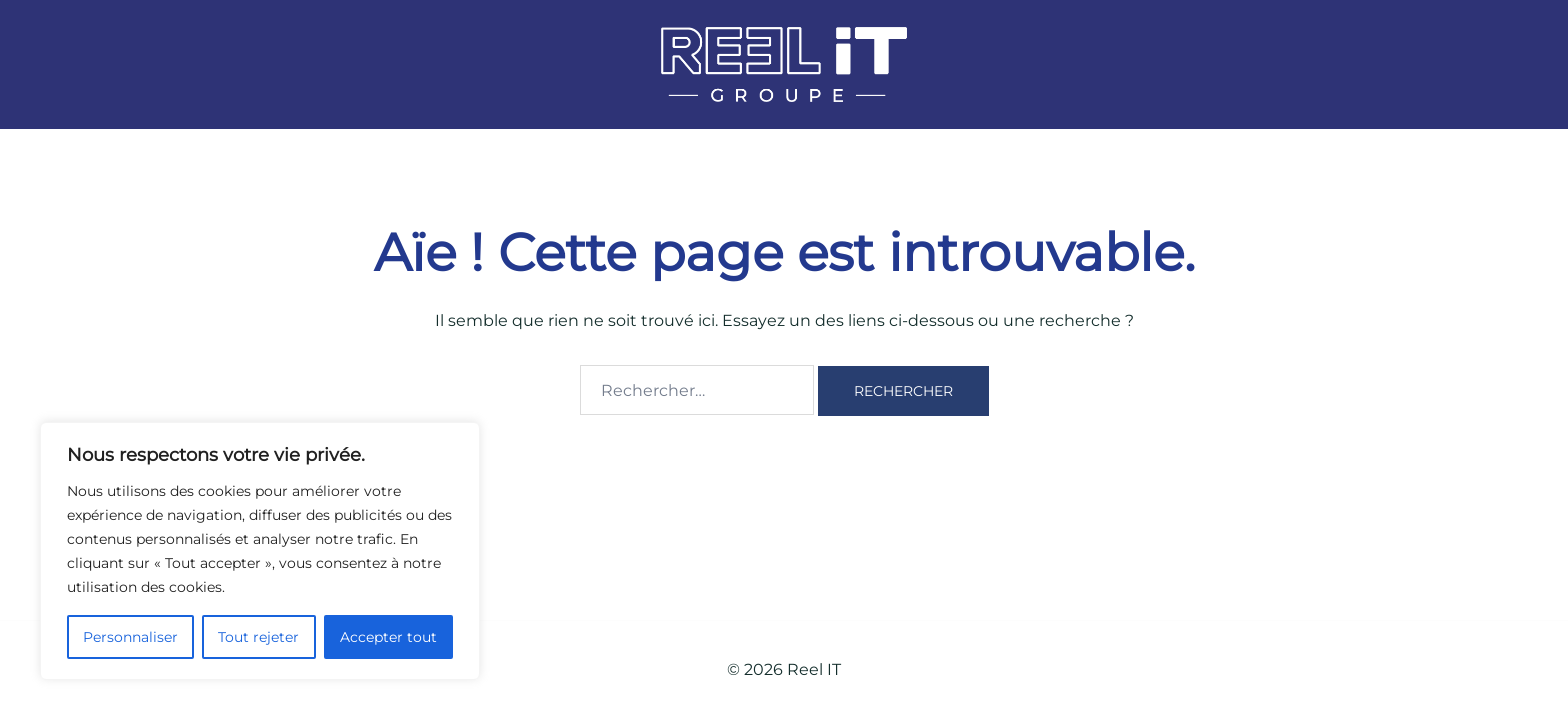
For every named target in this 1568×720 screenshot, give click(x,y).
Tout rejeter (258, 637)
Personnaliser (130, 637)
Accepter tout (388, 637)
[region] (260, 551)
